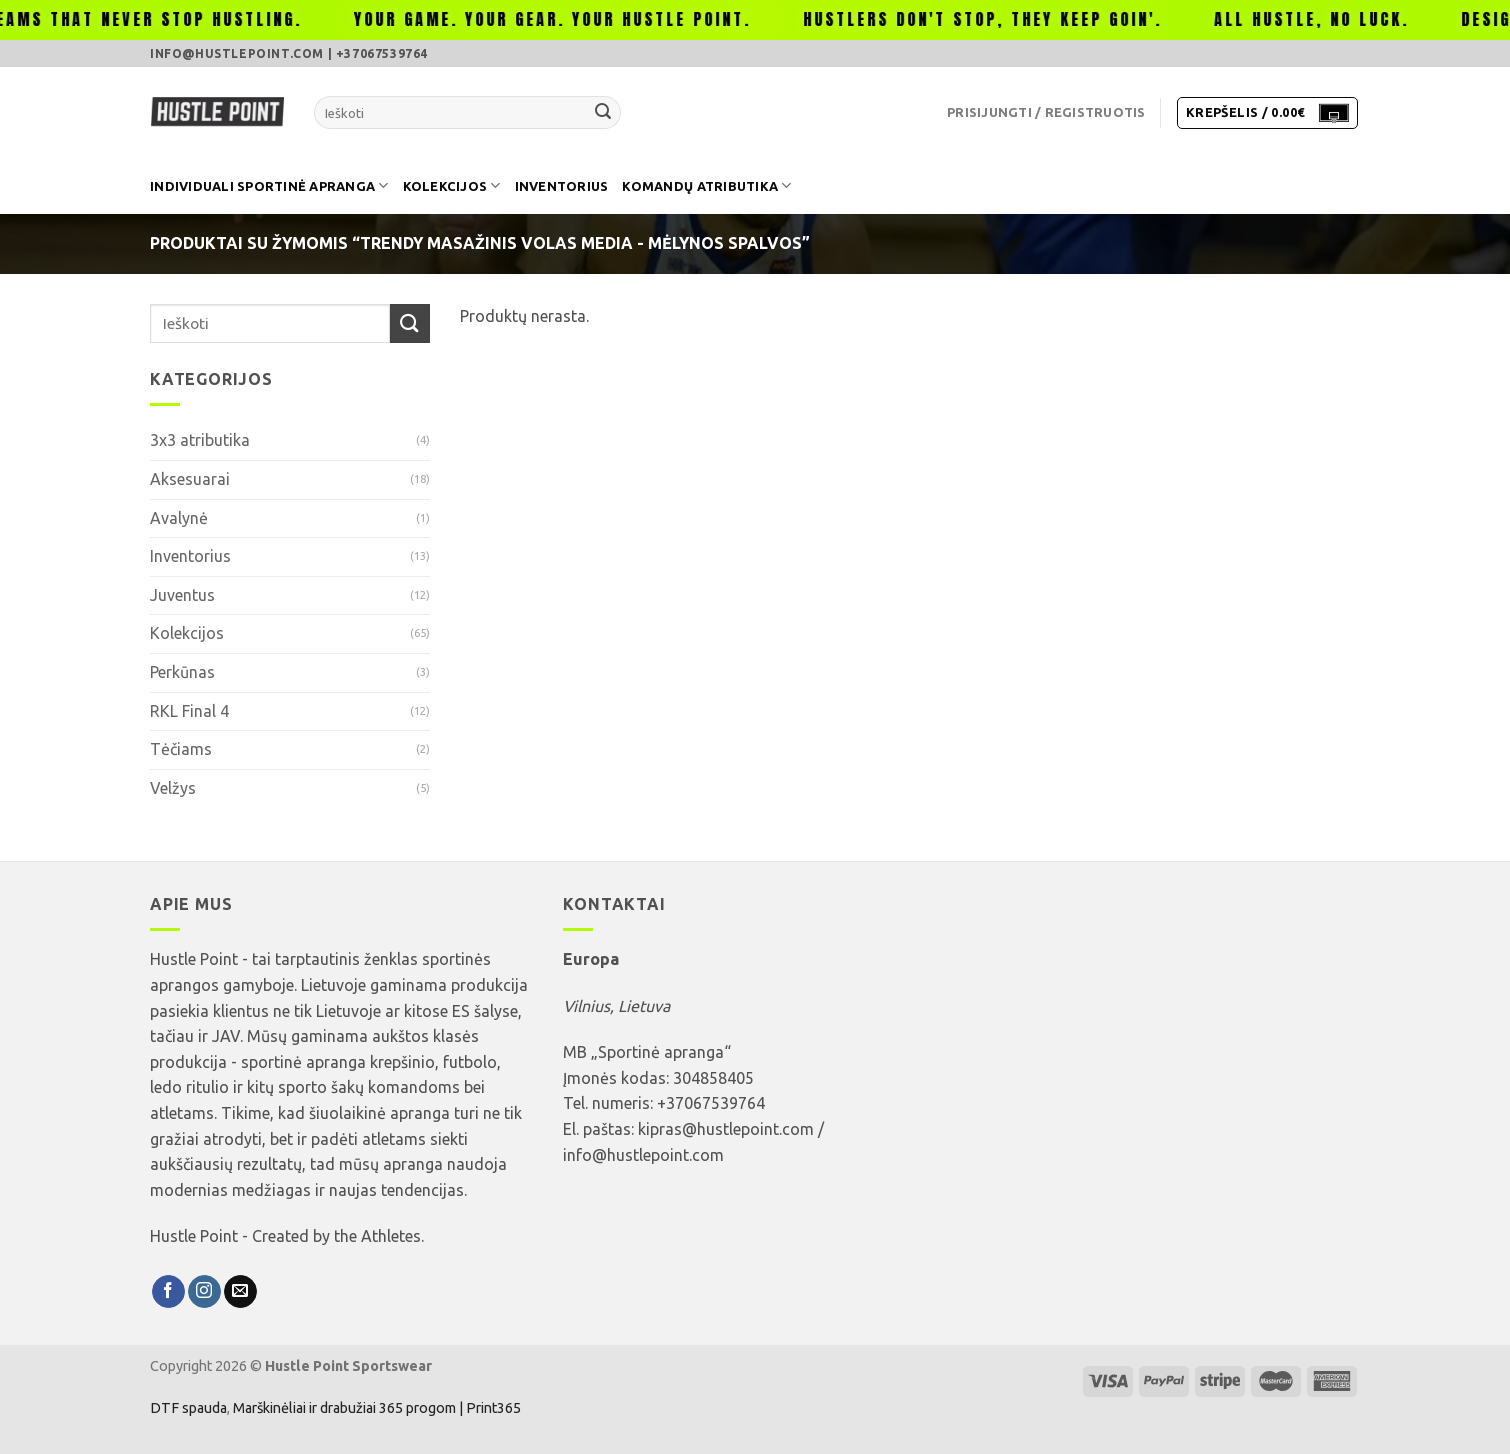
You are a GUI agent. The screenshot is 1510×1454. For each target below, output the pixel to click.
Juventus (182, 595)
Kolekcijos (452, 185)
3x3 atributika (200, 440)
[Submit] (603, 113)
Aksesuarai (190, 479)
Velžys (173, 788)
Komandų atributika (706, 185)
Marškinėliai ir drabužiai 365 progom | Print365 (375, 1408)
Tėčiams (181, 749)
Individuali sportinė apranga (269, 185)
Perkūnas (182, 672)
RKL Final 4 (189, 711)
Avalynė (179, 518)
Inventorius (562, 186)
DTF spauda (188, 1408)
